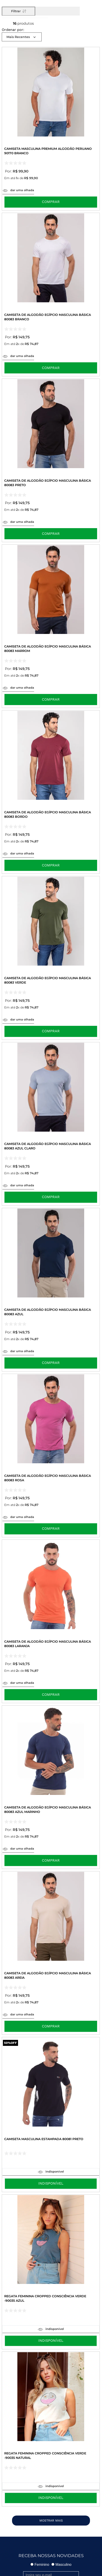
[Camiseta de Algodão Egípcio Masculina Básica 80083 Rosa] (51, 1455)
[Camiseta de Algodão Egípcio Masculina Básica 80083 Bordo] (51, 792)
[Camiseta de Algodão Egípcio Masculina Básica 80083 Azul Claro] (51, 1123)
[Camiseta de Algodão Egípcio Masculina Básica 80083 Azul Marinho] (51, 1787)
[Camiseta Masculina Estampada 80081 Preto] (51, 2114)
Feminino (40, 2564)
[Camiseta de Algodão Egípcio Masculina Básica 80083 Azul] (51, 1289)
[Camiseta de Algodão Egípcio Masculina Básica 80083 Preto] (51, 460)
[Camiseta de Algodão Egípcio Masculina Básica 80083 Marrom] (51, 626)
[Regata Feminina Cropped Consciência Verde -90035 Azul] (51, 2272)
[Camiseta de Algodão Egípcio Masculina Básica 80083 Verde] (51, 957)
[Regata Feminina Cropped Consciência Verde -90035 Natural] (51, 2429)
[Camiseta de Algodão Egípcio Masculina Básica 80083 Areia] (51, 1953)
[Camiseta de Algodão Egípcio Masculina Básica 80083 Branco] (51, 294)
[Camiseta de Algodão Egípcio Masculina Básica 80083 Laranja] (51, 1621)
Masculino (61, 2564)
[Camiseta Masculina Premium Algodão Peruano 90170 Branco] (51, 128)
